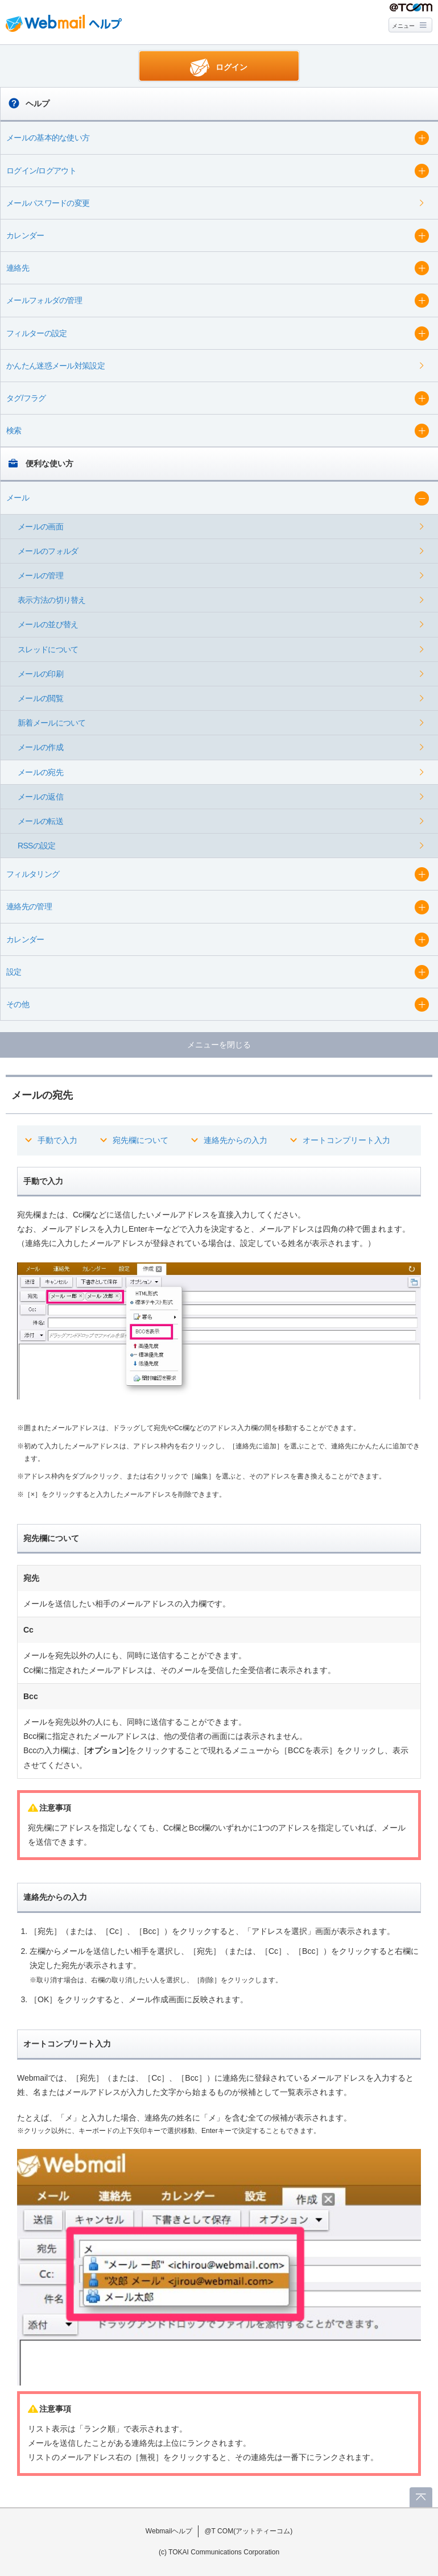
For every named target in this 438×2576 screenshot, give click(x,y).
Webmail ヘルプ (64, 23)
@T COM (411, 7)
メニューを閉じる (219, 1044)
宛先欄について (140, 1140)
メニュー (403, 26)
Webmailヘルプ (169, 2531)
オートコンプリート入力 (346, 1140)
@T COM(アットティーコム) (248, 2531)
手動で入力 (57, 1140)
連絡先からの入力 (235, 1140)
